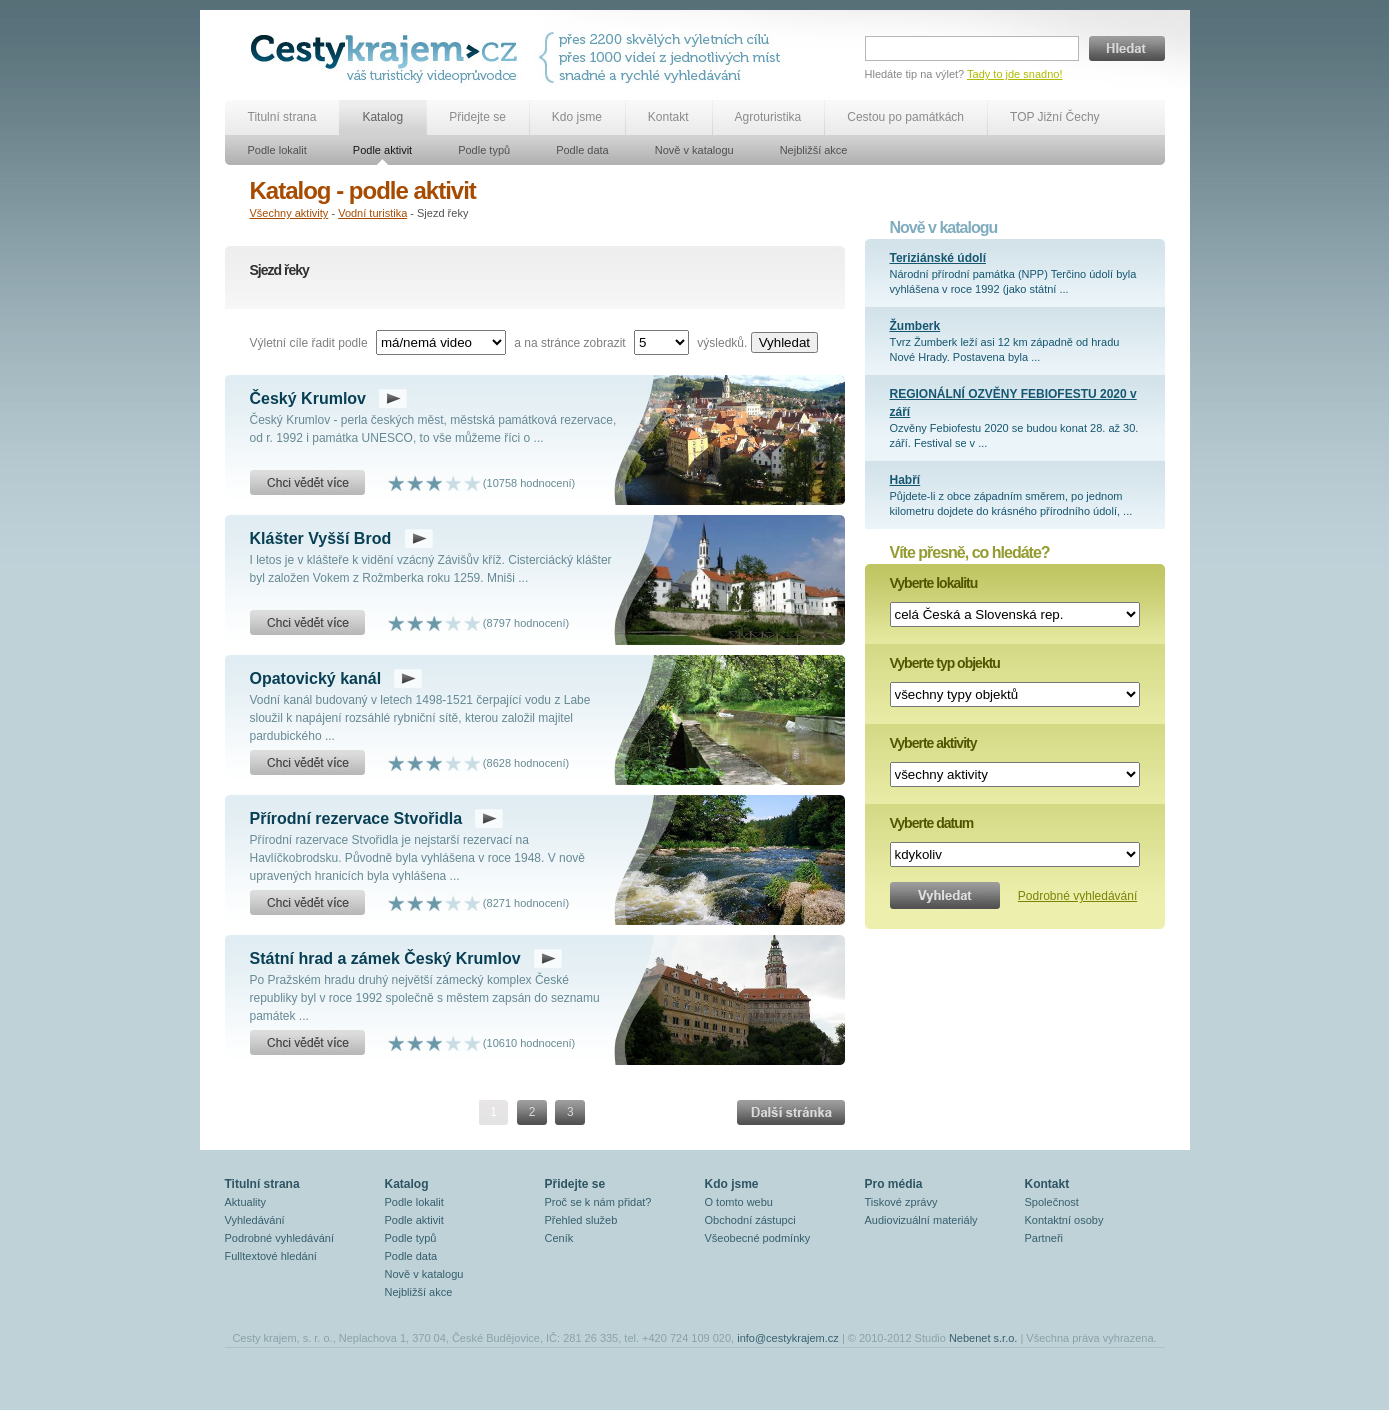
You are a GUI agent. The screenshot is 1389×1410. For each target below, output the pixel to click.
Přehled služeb (581, 1220)
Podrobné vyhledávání (1077, 896)
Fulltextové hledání (271, 1256)
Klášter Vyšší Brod (321, 538)
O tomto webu (739, 1202)
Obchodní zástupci (750, 1220)
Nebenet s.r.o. (983, 1338)
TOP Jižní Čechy (1055, 117)
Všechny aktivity (289, 213)
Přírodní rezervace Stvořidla (356, 818)
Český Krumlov (308, 398)
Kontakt (668, 117)
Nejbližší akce (814, 150)
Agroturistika (768, 117)
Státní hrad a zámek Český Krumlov (385, 958)
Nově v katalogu (694, 150)
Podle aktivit (382, 150)
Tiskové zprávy (901, 1202)
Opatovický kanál (316, 678)
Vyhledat (784, 342)
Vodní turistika (372, 213)
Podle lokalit (277, 150)
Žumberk (915, 326)
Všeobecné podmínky (758, 1238)
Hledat (1127, 48)
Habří (905, 480)
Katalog (382, 117)
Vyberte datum (932, 823)
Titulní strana (282, 117)
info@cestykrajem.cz (788, 1338)
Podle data (582, 150)
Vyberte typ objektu (945, 663)
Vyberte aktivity (933, 743)
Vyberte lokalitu (934, 583)
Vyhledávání (255, 1220)
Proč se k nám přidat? (598, 1202)
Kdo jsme (577, 117)
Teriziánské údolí (938, 258)
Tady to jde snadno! (1014, 74)
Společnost (1052, 1202)
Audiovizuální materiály (921, 1220)
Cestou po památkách (905, 117)
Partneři (1044, 1238)
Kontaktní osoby (1064, 1220)
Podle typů (484, 150)
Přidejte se (477, 117)
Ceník (559, 1238)
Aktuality (246, 1202)
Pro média (894, 1184)
